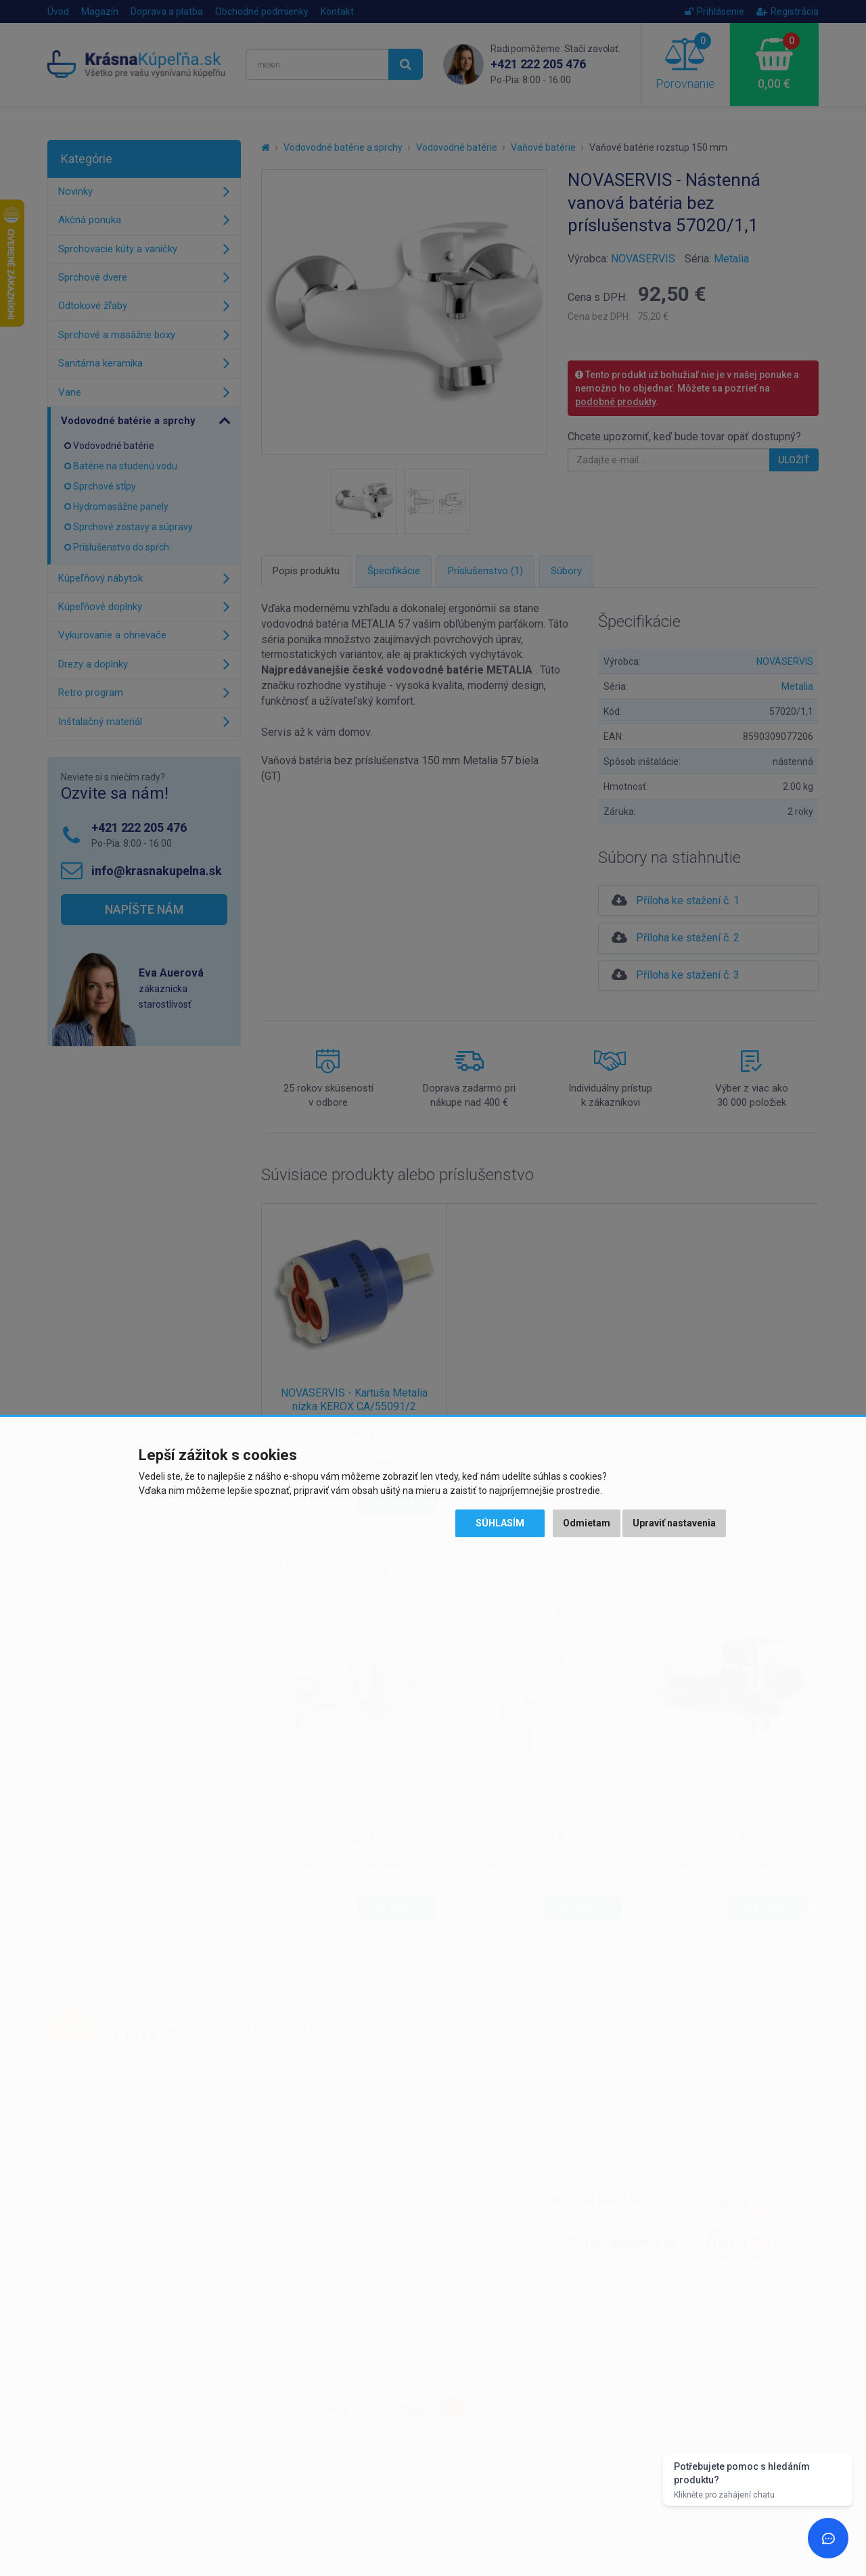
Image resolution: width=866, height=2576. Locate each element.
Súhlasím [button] (500, 1523)
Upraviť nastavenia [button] (674, 1523)
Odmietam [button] (586, 1523)
